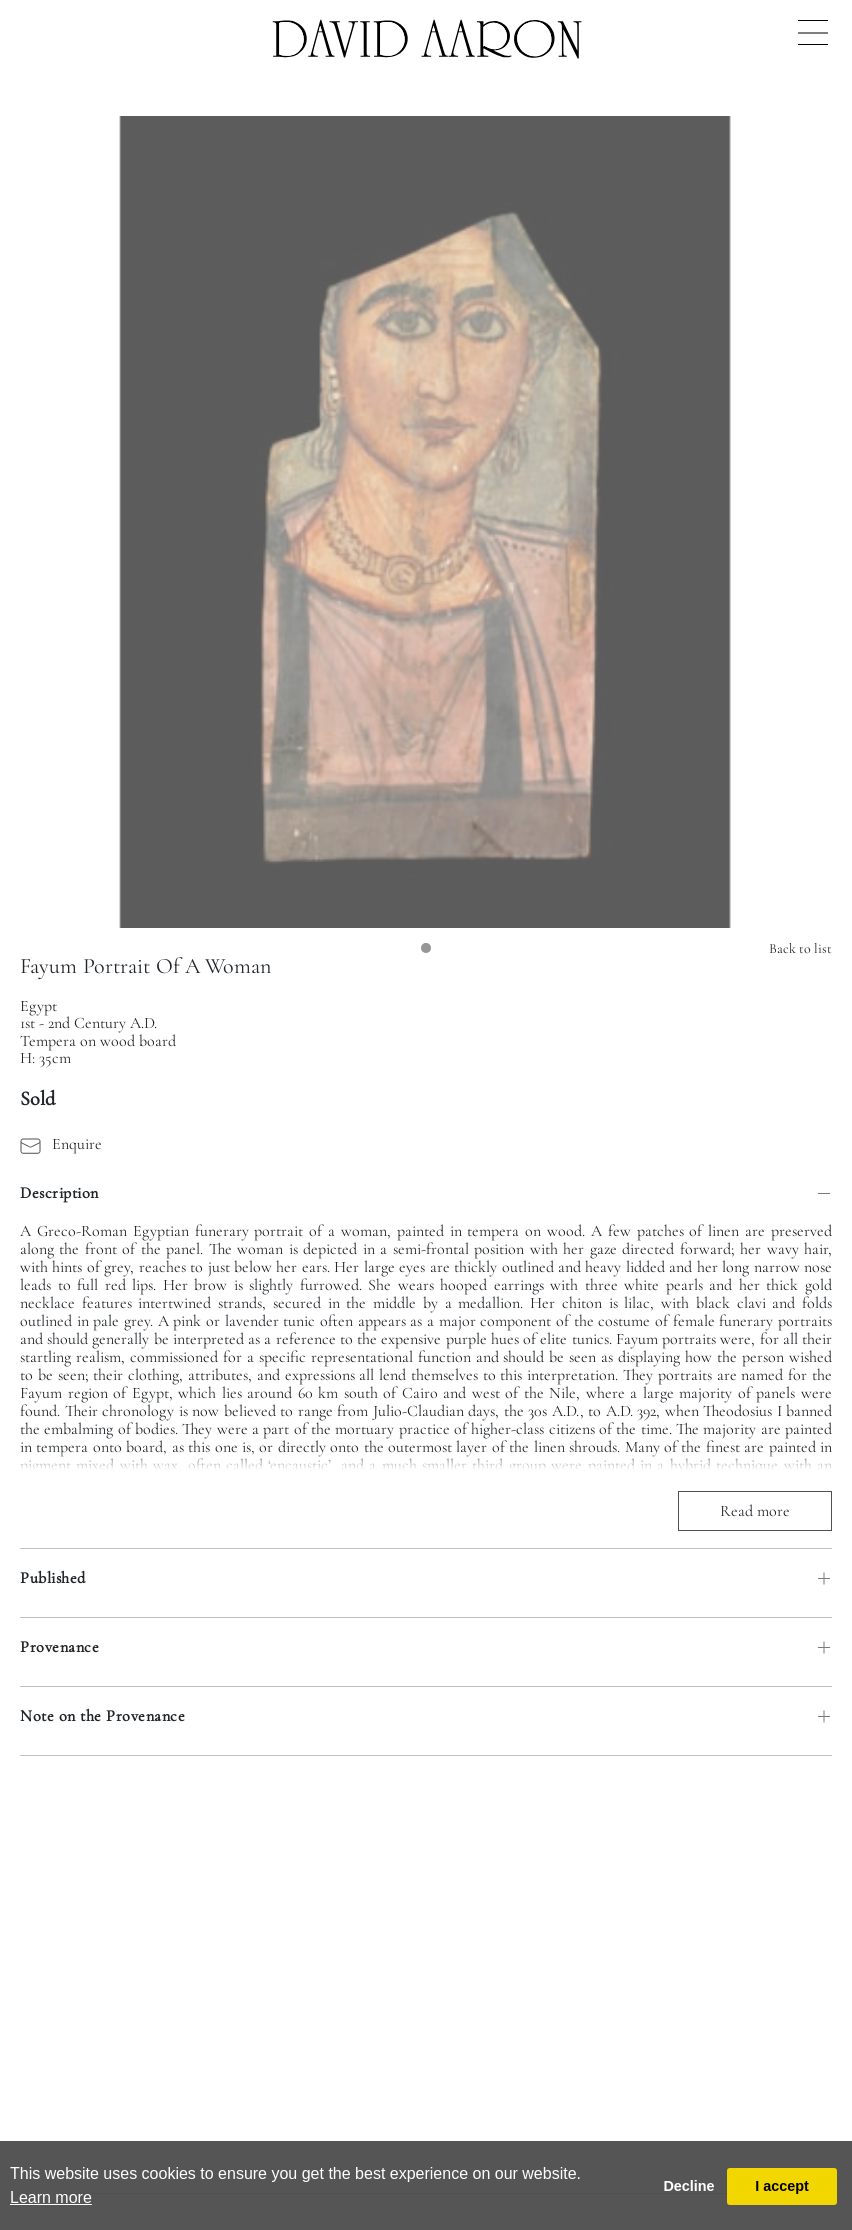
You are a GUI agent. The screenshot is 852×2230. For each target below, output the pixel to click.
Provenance (59, 1647)
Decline (688, 2186)
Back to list (800, 948)
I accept (782, 2186)
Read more (755, 1511)
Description (59, 1193)
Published (53, 1578)
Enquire (61, 1144)
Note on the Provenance (102, 1716)
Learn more (51, 2197)
